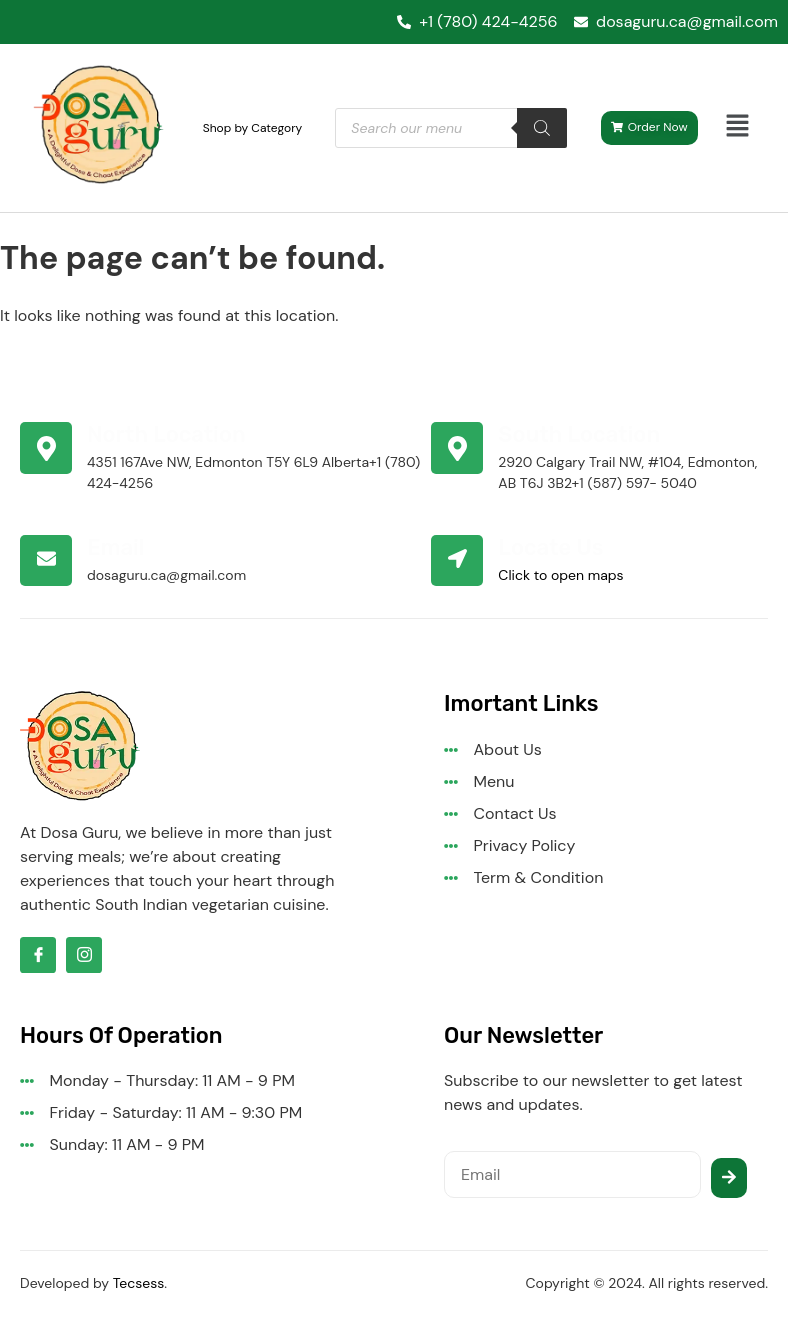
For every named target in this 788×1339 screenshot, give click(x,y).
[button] (738, 128)
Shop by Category (253, 128)
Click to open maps (560, 575)
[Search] (542, 128)
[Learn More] (225, 458)
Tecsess (139, 1283)
